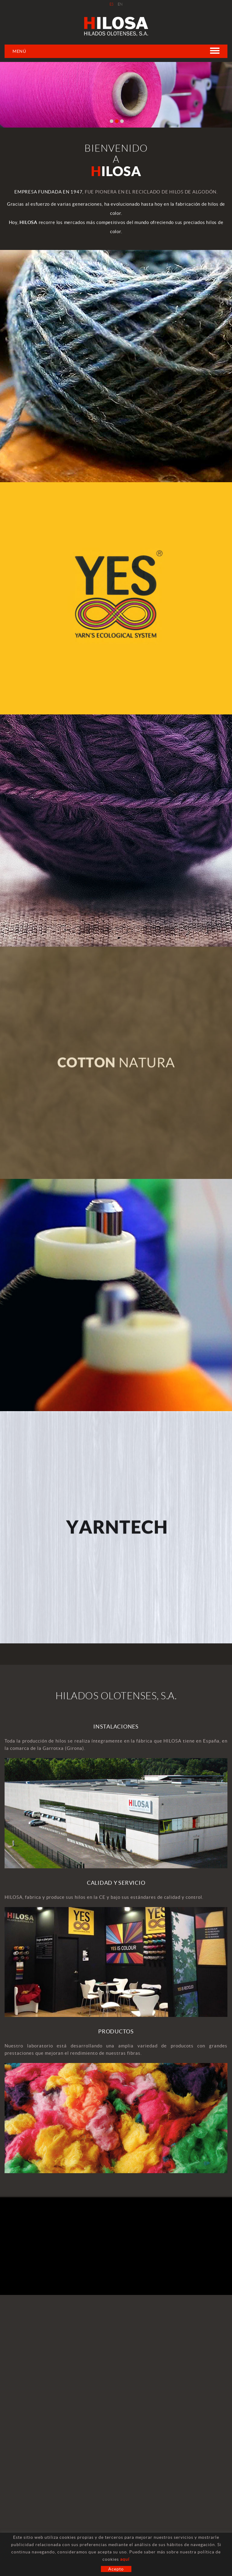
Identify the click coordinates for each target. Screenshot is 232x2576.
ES (111, 4)
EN (120, 4)
